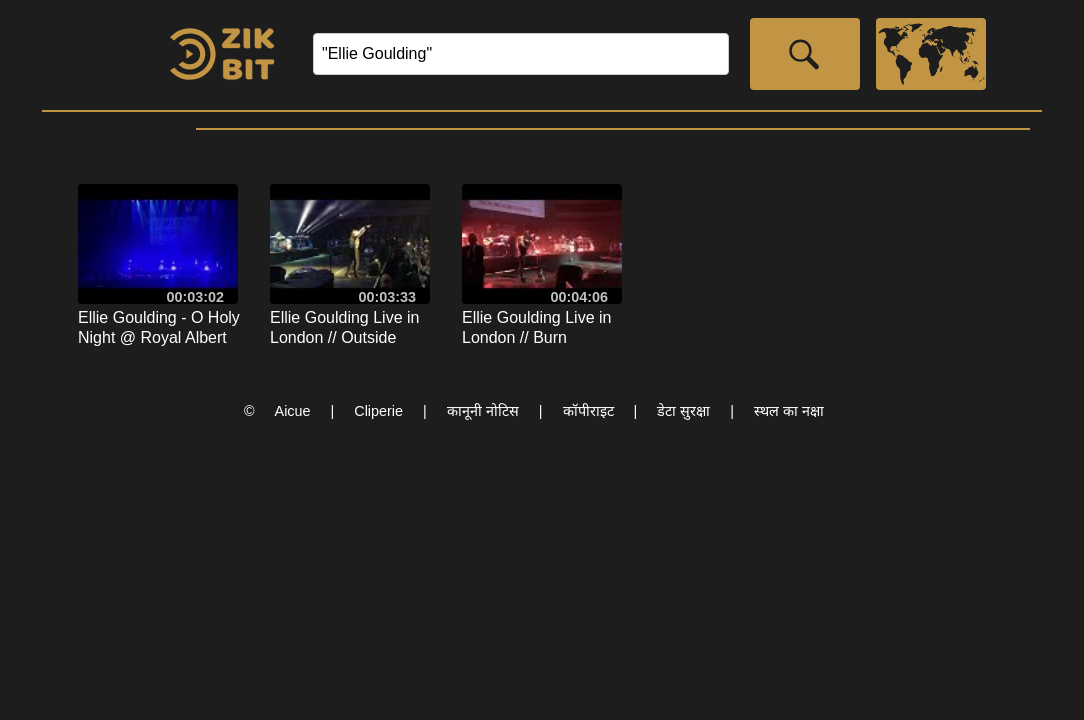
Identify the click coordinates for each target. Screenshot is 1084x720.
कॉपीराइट (588, 411)
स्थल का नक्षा (789, 411)
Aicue (293, 411)
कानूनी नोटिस (483, 411)
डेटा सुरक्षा (683, 411)
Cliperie (378, 411)
